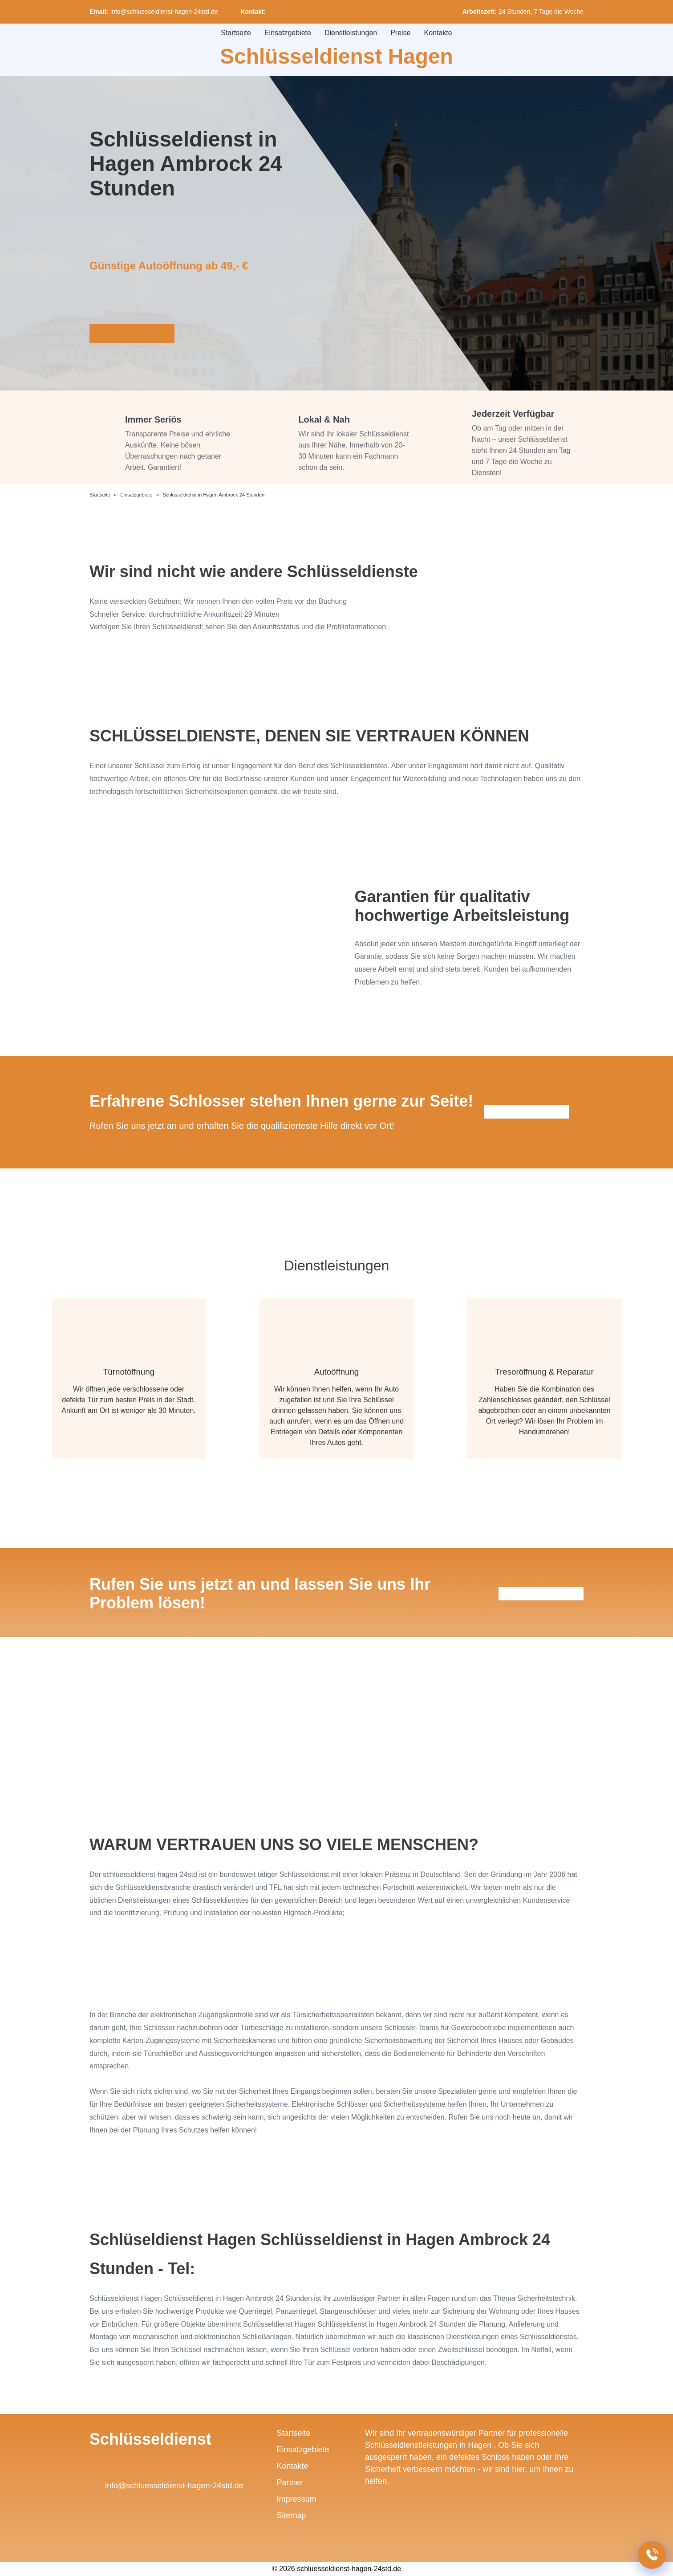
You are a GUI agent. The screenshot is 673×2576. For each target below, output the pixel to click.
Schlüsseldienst (150, 2439)
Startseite (236, 33)
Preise (400, 33)
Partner (290, 2482)
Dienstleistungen (350, 33)
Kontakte (438, 33)
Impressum (296, 2499)
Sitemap (291, 2515)
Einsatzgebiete (287, 33)
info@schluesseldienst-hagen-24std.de (164, 11)
